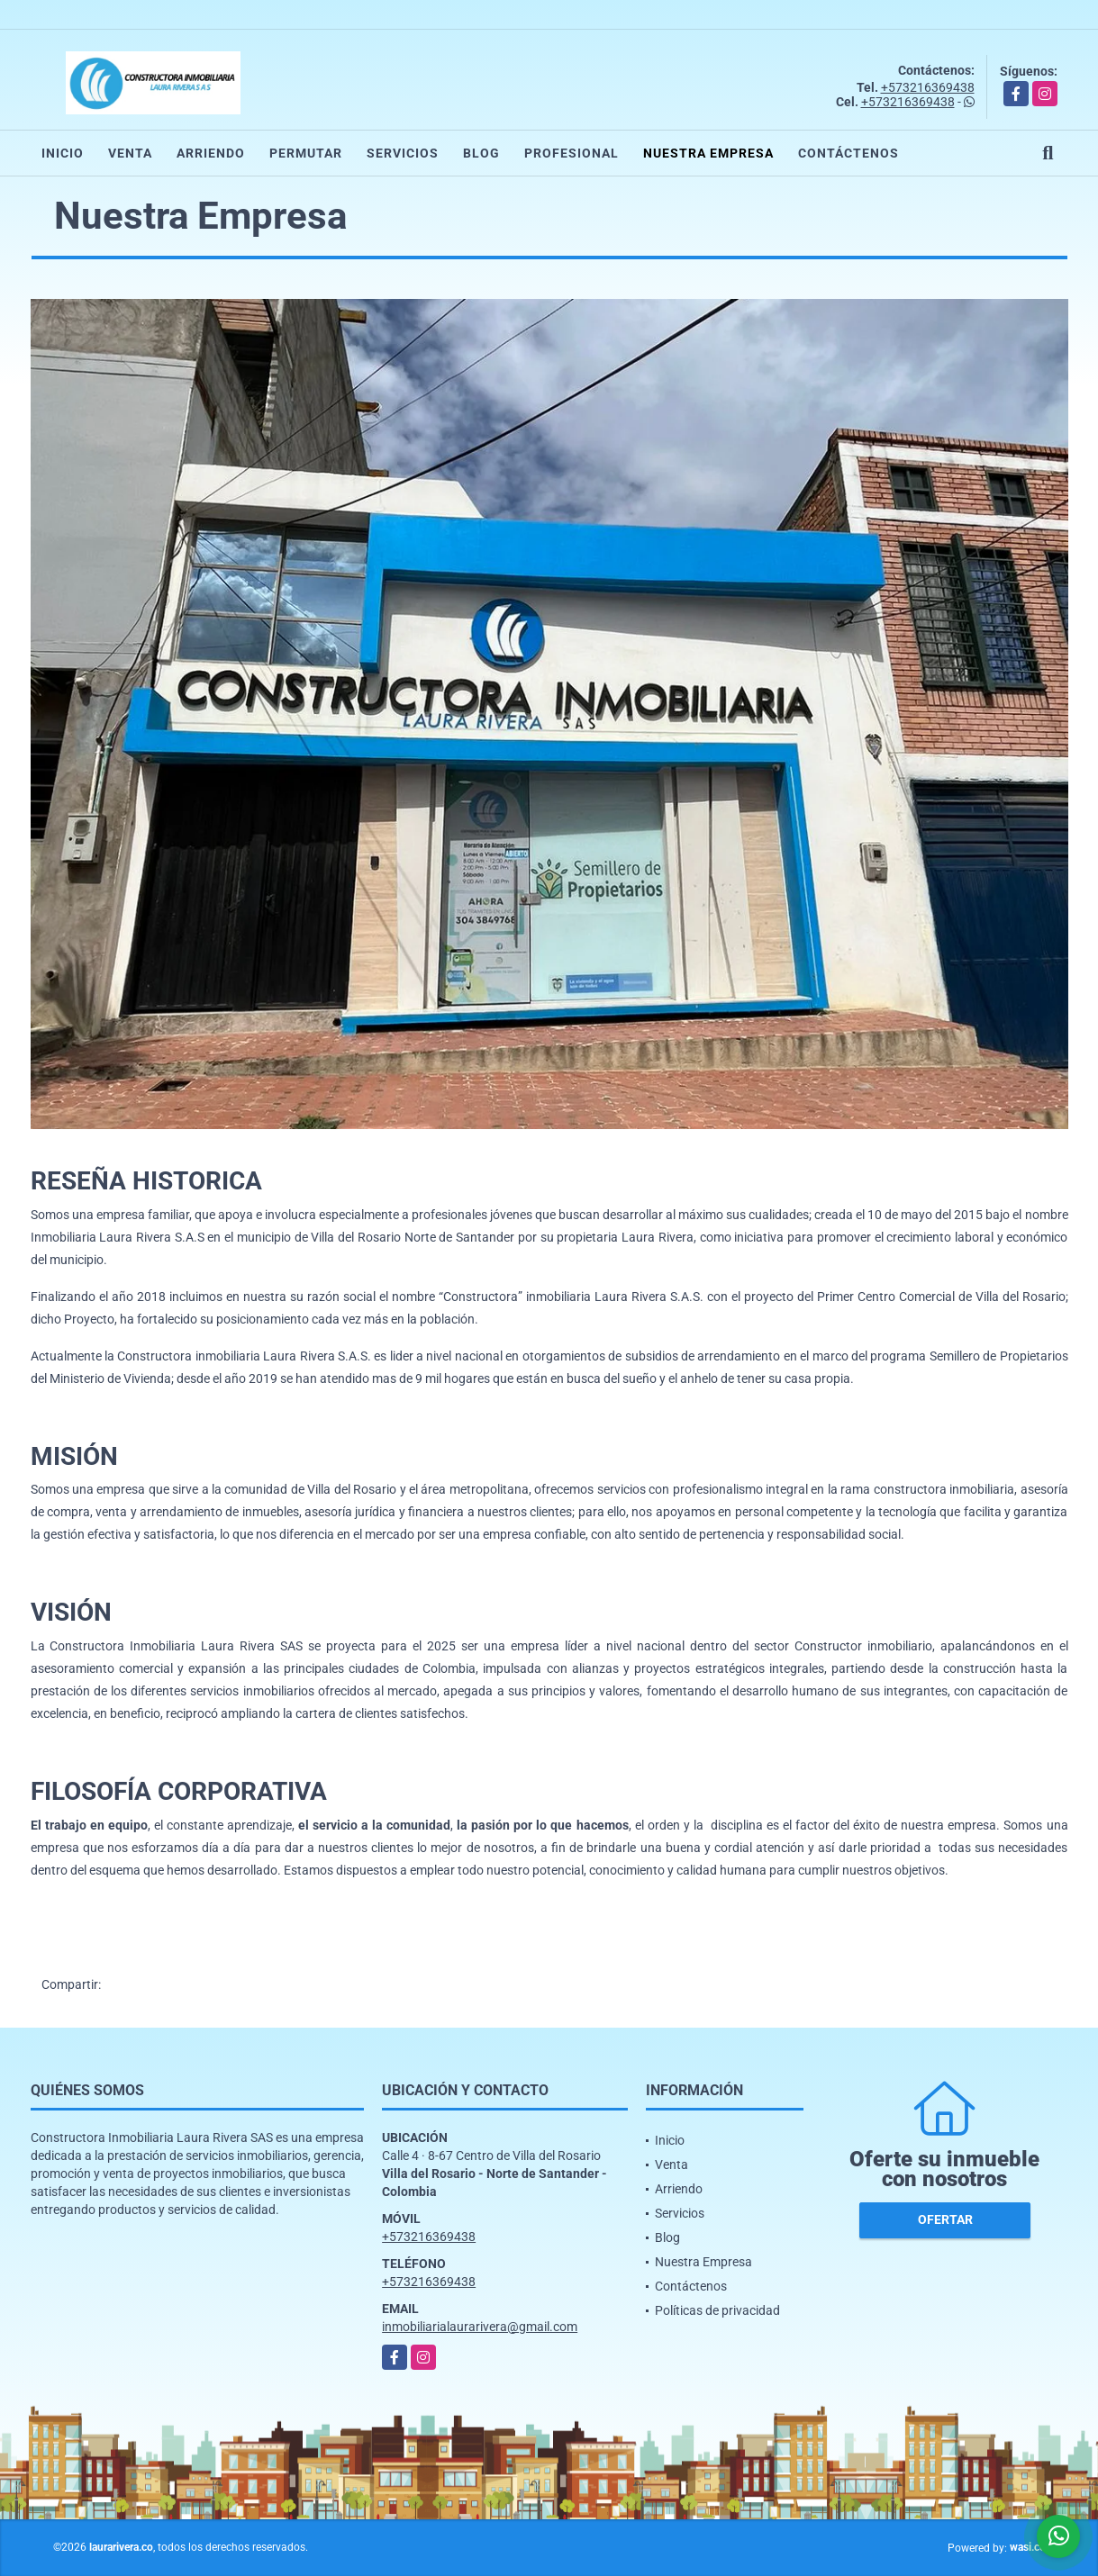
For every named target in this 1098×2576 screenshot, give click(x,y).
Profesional (571, 153)
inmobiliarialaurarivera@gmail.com (479, 2326)
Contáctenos (848, 153)
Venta (130, 153)
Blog (481, 153)
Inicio (62, 153)
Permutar (305, 153)
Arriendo (211, 153)
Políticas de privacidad (717, 2310)
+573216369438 (928, 87)
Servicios (403, 153)
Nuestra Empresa (708, 153)
